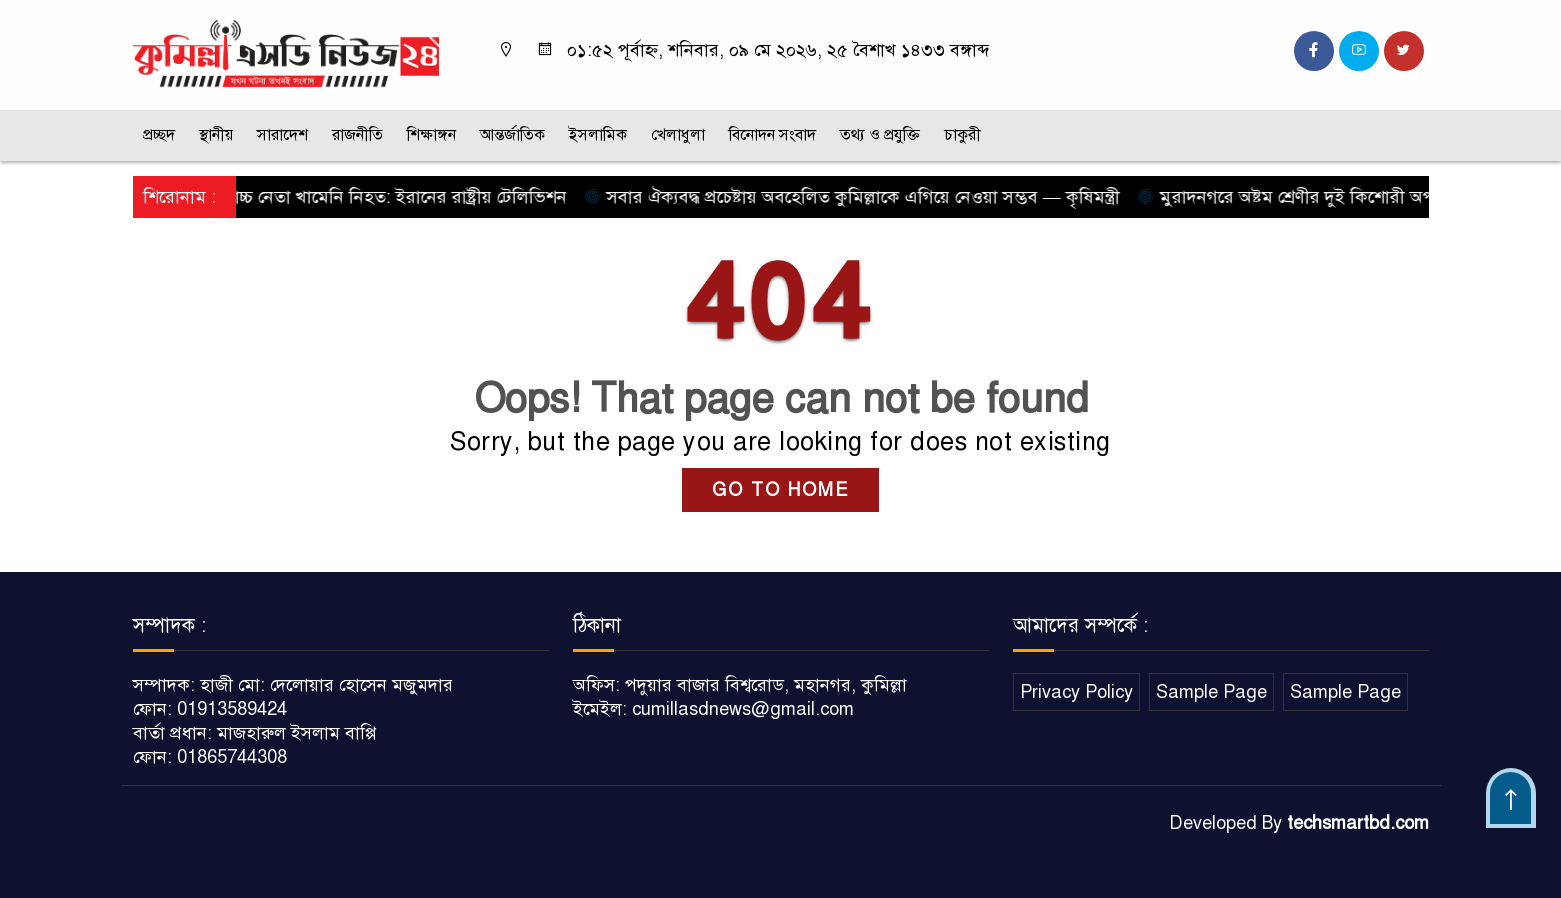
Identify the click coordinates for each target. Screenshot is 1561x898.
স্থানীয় (216, 135)
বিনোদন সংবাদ (772, 135)
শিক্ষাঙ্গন (431, 135)
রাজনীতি (357, 135)
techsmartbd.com (1358, 823)
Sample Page (1211, 692)
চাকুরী (962, 135)
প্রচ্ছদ (159, 135)
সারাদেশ (282, 135)
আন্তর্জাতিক (512, 135)
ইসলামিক (598, 135)
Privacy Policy (1076, 692)
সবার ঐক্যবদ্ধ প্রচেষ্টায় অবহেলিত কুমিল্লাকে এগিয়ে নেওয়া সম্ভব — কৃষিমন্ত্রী (859, 197)
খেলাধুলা (678, 135)
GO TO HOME (780, 490)
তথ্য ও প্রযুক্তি (880, 135)
